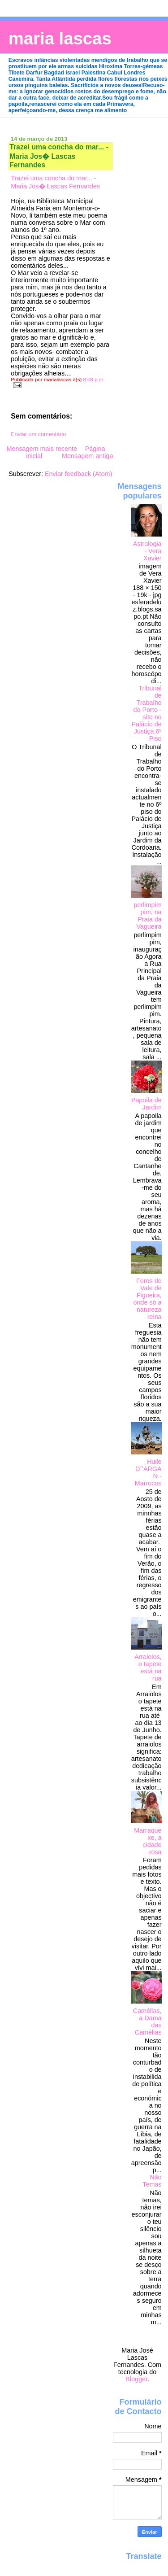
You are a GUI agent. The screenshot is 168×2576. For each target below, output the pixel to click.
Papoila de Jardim (146, 1103)
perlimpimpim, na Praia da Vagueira (147, 915)
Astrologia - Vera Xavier (147, 551)
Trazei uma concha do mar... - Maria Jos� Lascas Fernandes (58, 156)
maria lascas (60, 38)
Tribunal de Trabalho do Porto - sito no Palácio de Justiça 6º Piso (147, 713)
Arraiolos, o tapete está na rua (148, 1667)
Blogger (136, 2379)
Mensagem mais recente (41, 448)
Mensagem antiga (87, 455)
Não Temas (151, 2181)
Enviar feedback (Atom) (78, 473)
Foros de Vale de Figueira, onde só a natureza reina (148, 1298)
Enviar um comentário (38, 434)
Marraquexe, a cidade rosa (147, 1841)
